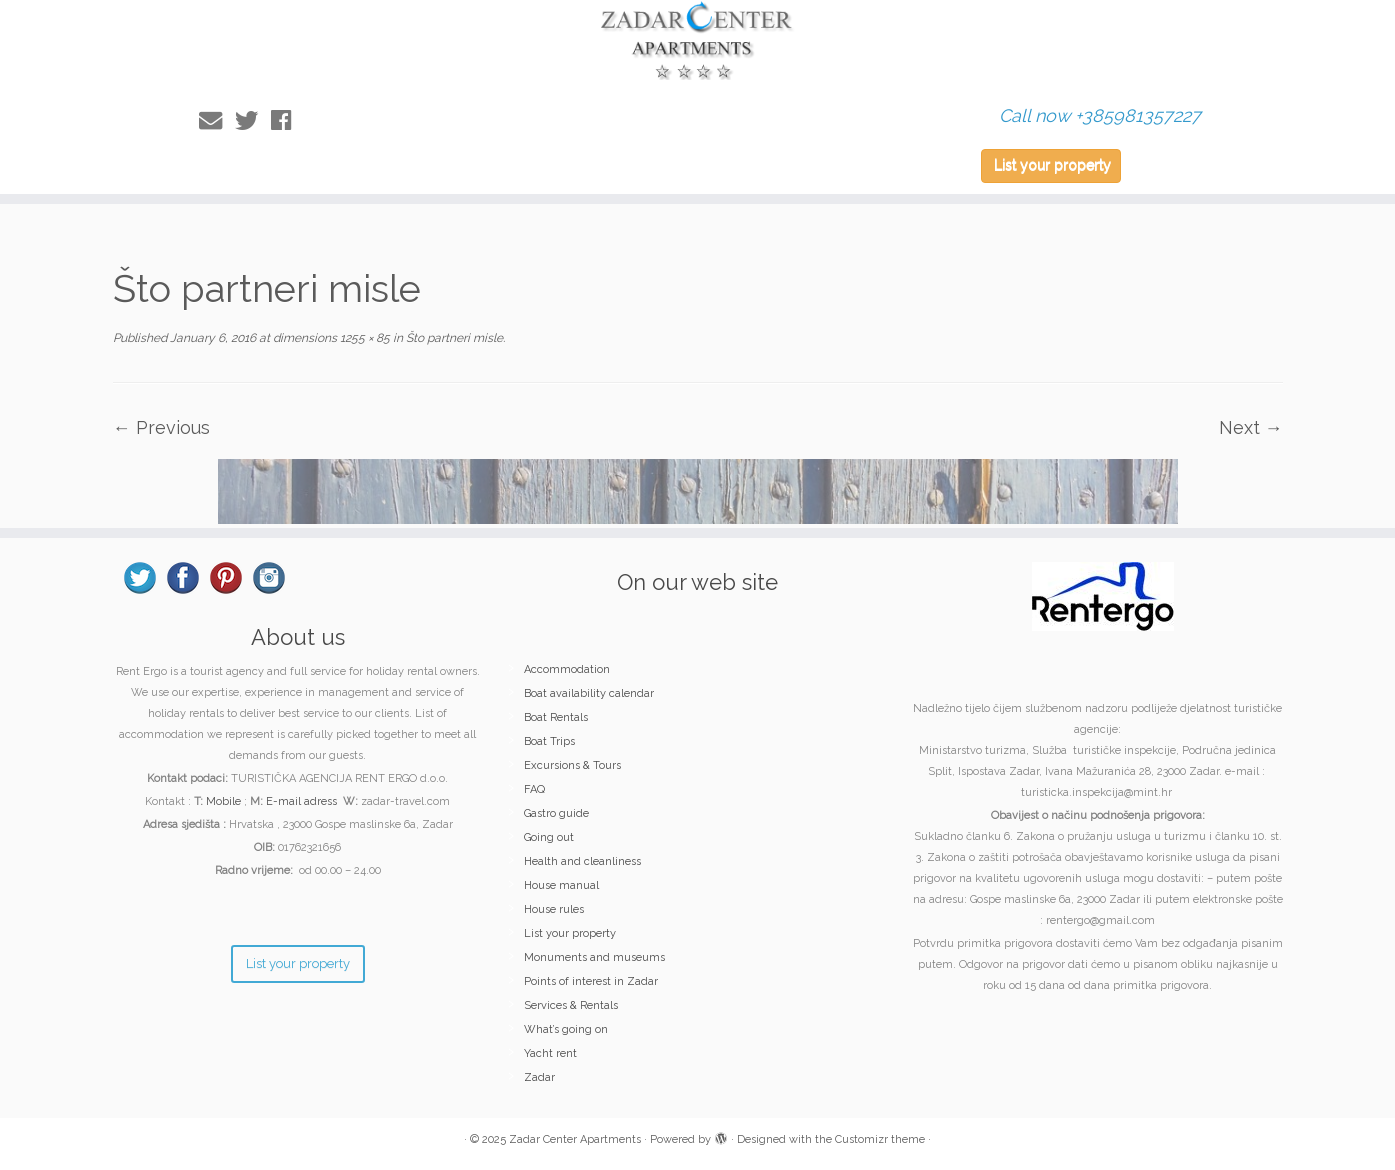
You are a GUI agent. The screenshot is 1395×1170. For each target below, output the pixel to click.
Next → (1251, 427)
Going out (549, 837)
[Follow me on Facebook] (287, 120)
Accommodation (567, 669)
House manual (561, 885)
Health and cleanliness (582, 861)
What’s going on (566, 1029)
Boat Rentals (556, 717)
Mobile (223, 801)
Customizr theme (880, 1139)
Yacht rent (550, 1053)
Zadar (539, 1077)
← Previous (161, 427)
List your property (1052, 165)
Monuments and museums (594, 957)
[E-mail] (217, 120)
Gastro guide (556, 813)
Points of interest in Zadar (591, 981)
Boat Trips (549, 741)
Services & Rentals (571, 1005)
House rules (554, 909)
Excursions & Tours (572, 765)
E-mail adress (301, 801)
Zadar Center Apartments (575, 1139)
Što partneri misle (453, 338)
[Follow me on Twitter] (253, 120)
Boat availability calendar (589, 693)
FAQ (534, 789)
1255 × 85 (363, 338)
